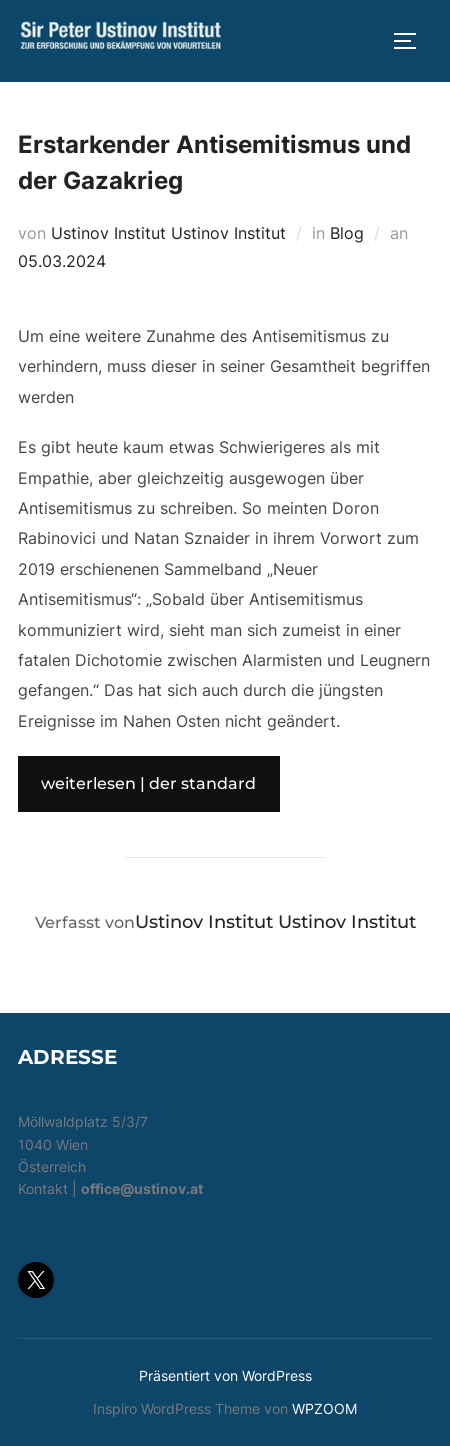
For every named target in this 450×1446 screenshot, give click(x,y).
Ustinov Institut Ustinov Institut (168, 233)
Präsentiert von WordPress (225, 1375)
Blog (347, 233)
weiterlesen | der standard (148, 783)
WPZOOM (324, 1408)
